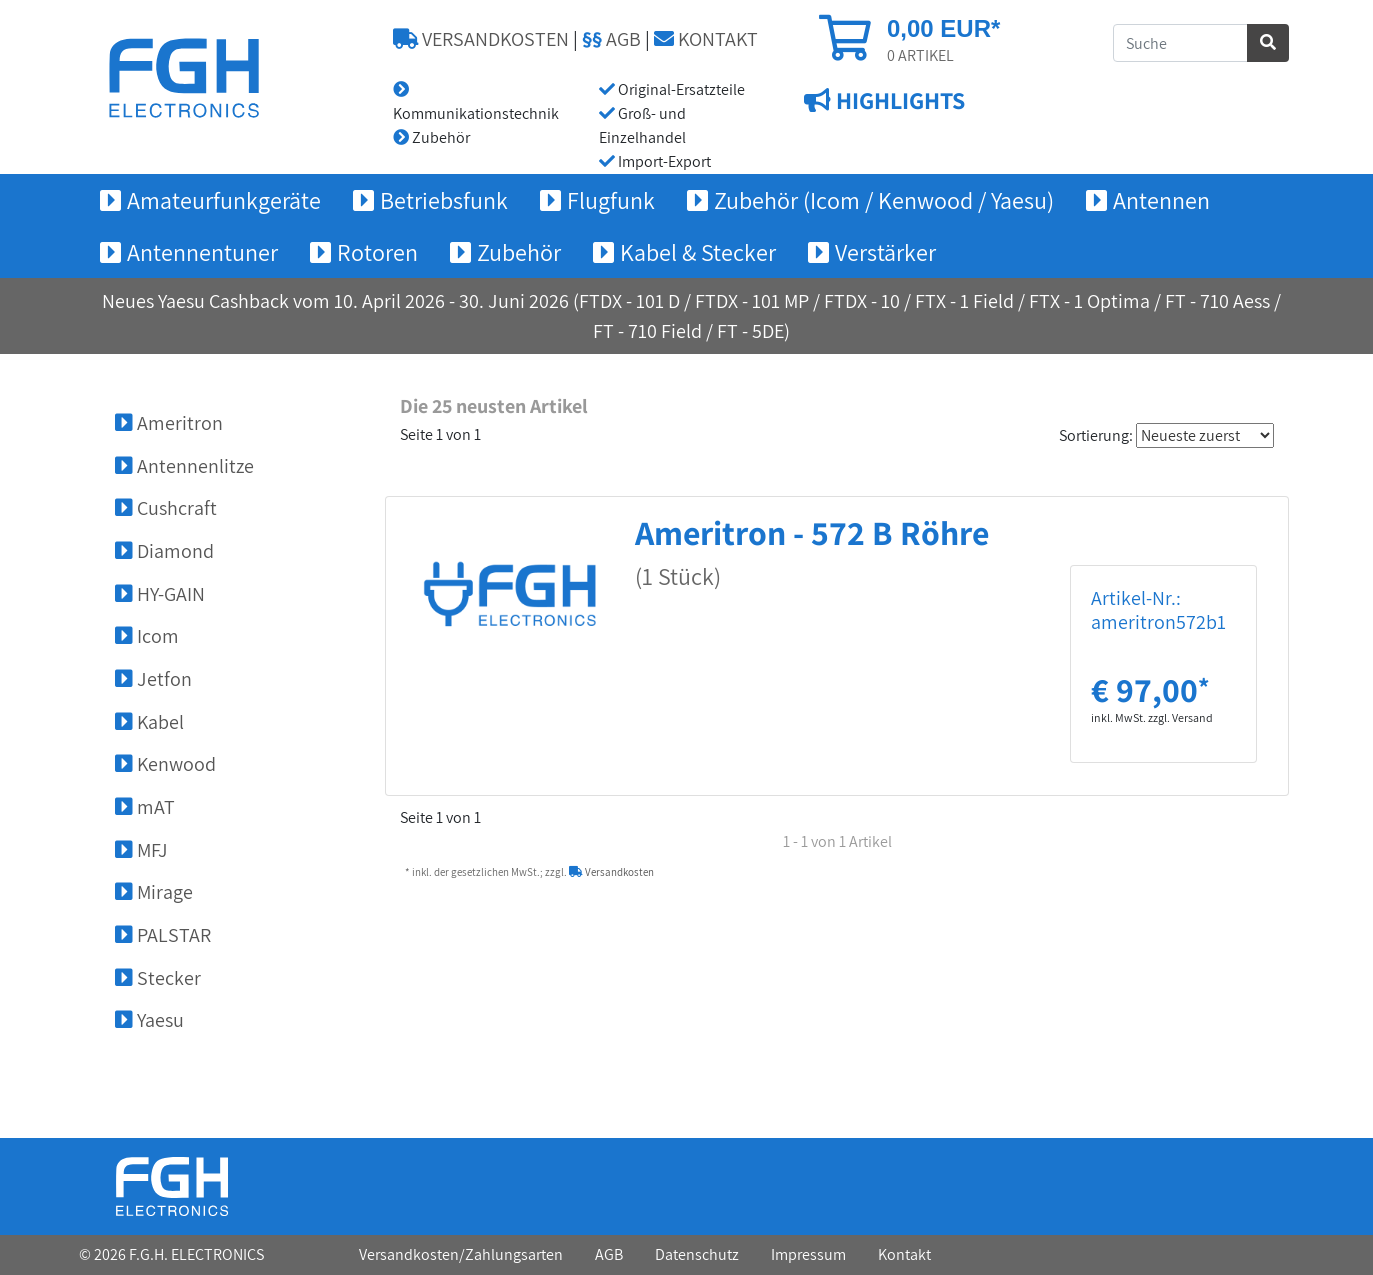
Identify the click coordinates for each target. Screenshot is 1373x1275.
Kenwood (165, 764)
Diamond (164, 551)
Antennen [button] (1161, 200)
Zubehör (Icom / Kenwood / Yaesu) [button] (884, 200)
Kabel (149, 722)
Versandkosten (611, 872)
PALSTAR (163, 935)
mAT (145, 807)
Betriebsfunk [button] (444, 200)
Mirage (154, 892)
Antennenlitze (184, 466)
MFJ (141, 850)
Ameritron (169, 423)
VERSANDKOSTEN (481, 39)
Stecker (158, 978)
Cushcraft (166, 508)
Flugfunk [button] (611, 200)
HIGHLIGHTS (898, 101)
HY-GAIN (160, 594)
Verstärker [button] (885, 252)
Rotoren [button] (377, 252)
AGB (611, 39)
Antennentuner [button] (202, 252)
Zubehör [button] (519, 252)
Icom (147, 636)
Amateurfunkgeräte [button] (224, 200)
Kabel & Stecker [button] (698, 252)
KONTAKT (706, 39)
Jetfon (153, 679)
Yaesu (149, 1020)
